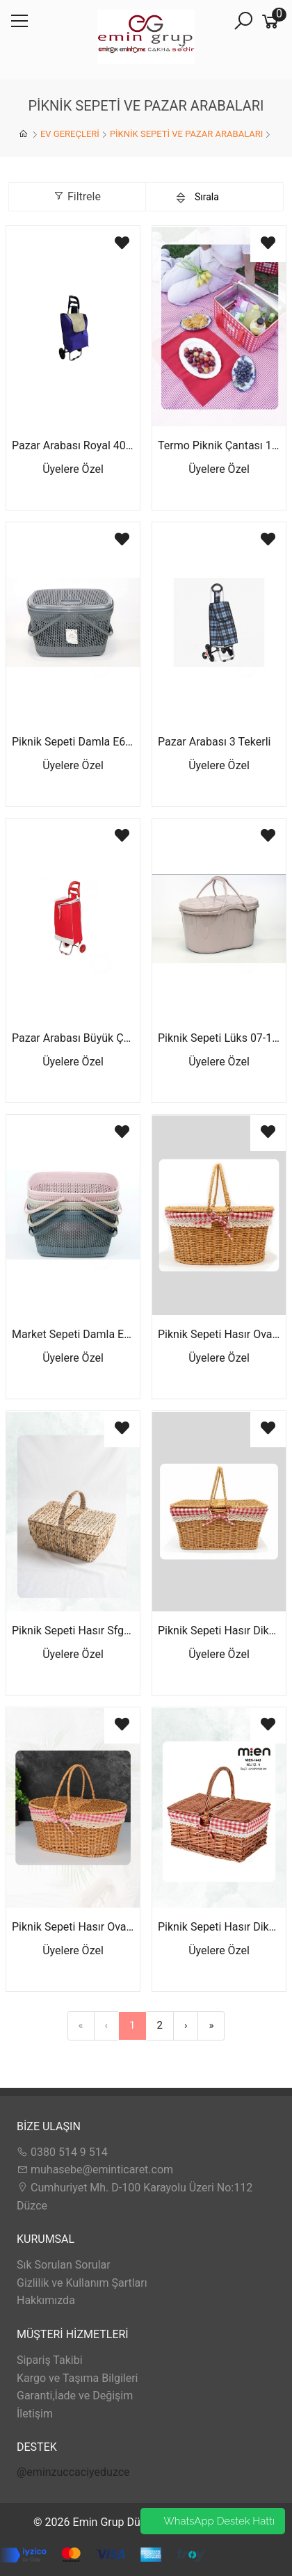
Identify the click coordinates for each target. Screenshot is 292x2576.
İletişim (35, 2413)
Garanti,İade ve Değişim (75, 2395)
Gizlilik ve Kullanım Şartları (82, 2282)
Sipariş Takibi (50, 2360)
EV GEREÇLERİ (69, 134)
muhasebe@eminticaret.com (95, 2169)
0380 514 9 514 (62, 2152)
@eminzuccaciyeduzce (73, 2472)
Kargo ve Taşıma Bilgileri (77, 2378)
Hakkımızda (46, 2300)
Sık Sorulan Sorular (64, 2264)
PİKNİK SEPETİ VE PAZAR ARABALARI (186, 134)
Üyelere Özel (73, 469)
